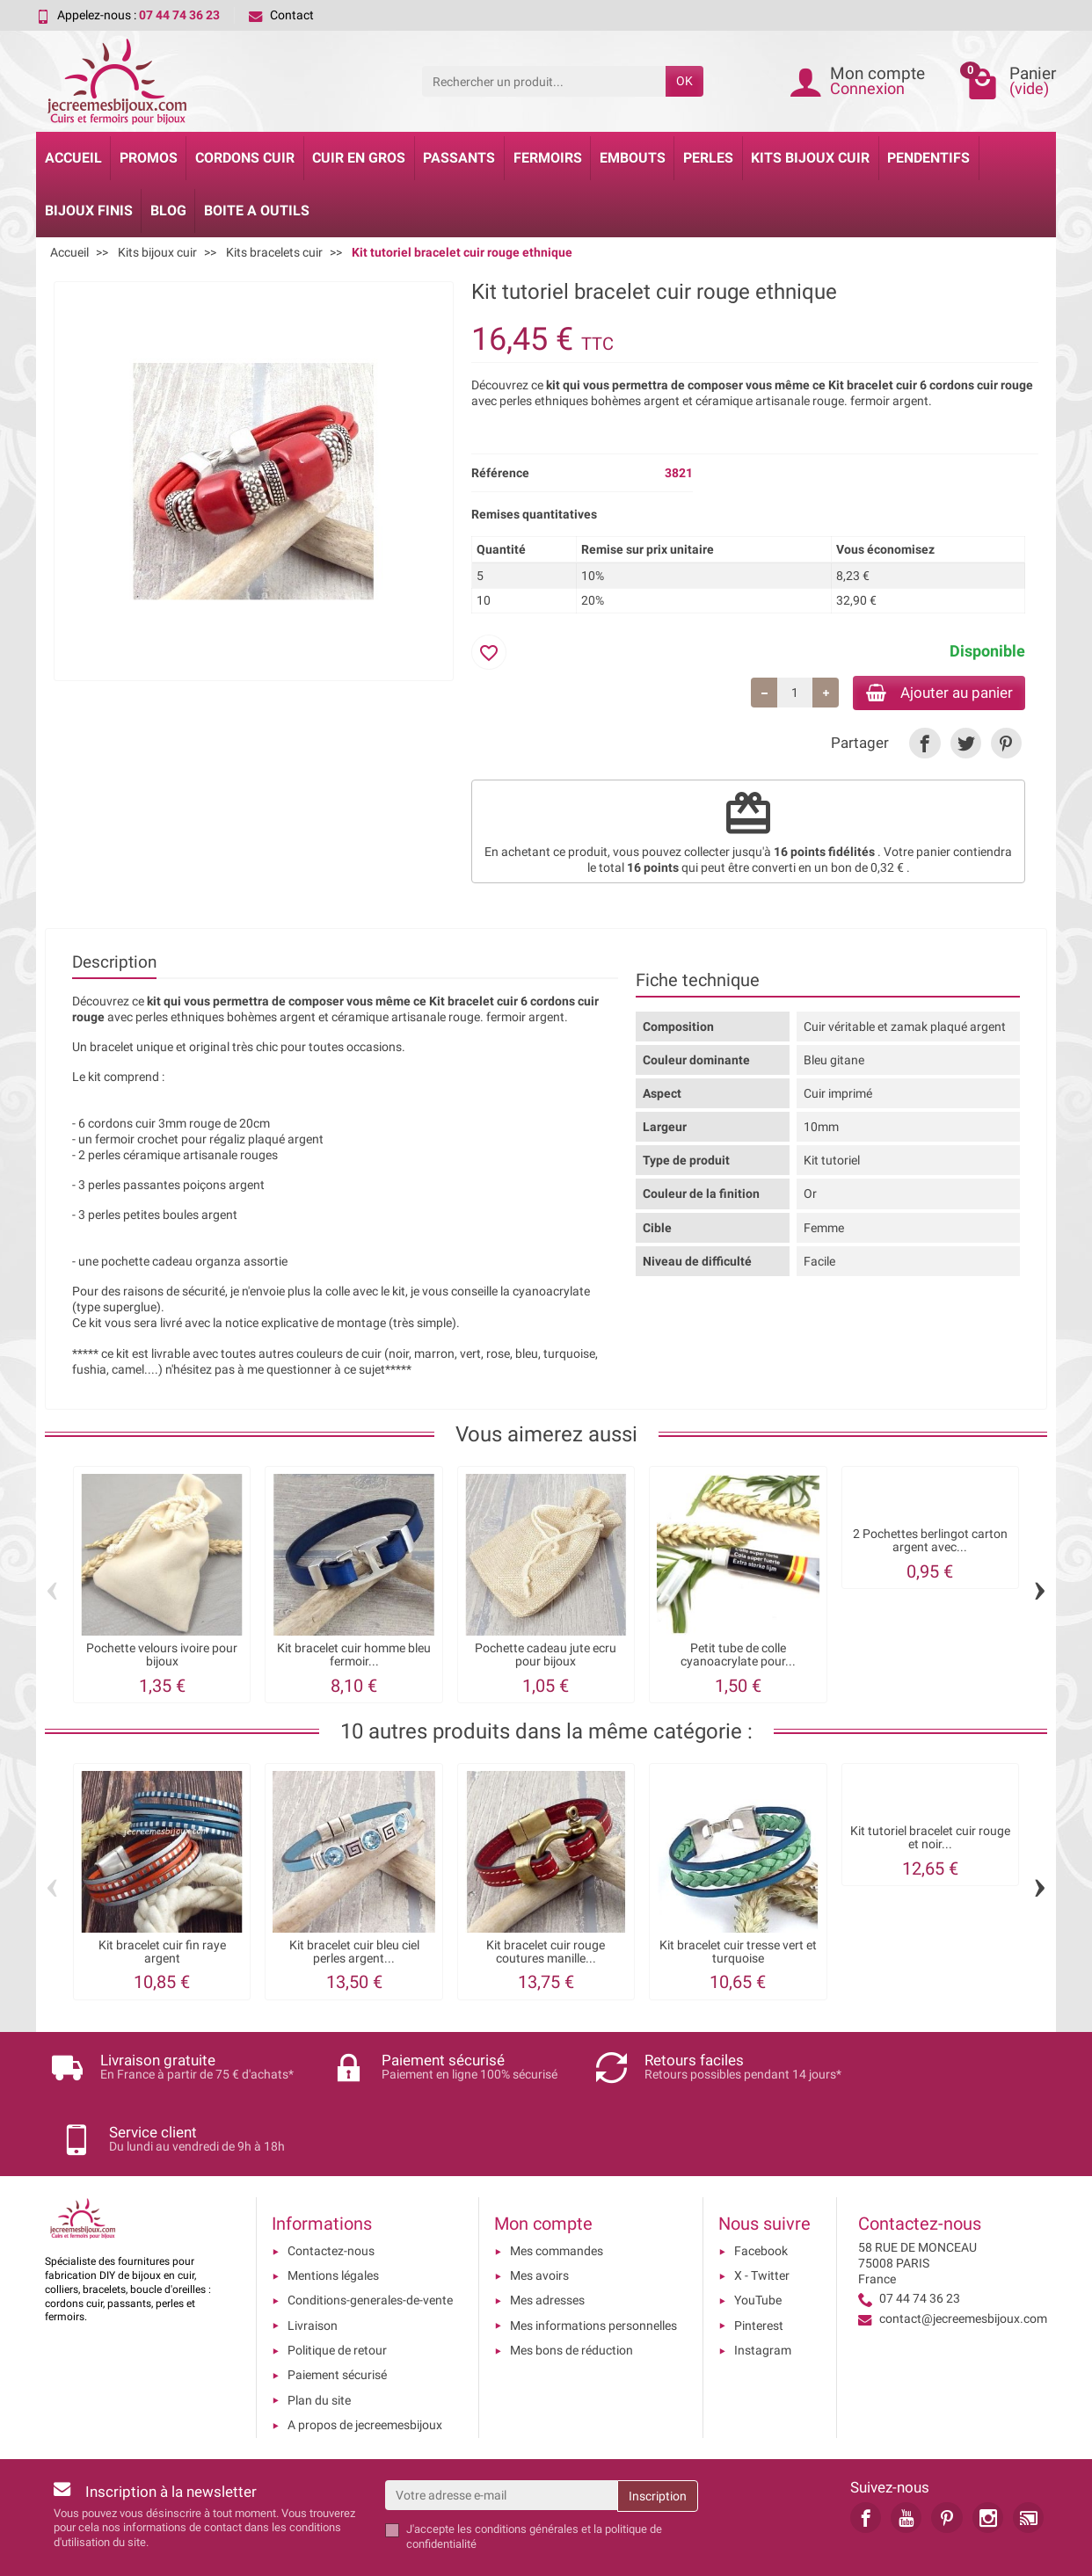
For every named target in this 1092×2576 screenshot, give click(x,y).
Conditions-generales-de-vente (370, 2242)
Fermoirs (547, 157)
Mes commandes (556, 2193)
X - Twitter (762, 2217)
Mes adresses (547, 2242)
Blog (168, 210)
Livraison (313, 2267)
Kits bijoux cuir (810, 157)
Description (114, 964)
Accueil (73, 157)
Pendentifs (928, 157)
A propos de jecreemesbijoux (365, 2367)
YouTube (758, 2242)
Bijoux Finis (89, 210)
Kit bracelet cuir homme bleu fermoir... (354, 1657)
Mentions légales (333, 2217)
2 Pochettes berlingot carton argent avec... (930, 1542)
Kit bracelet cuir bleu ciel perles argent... (354, 1954)
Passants (459, 157)
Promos (149, 157)
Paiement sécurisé (337, 2317)
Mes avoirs (539, 2217)
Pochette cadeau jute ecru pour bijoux (545, 1657)
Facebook (761, 2193)
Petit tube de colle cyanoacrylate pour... (738, 1657)
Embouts (633, 157)
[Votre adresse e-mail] (501, 2437)
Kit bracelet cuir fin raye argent (162, 1954)
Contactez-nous (331, 2193)
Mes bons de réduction (571, 2292)
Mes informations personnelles (593, 2267)
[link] (924, 744)
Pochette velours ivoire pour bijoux (161, 1657)
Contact (281, 15)
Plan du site (319, 2341)
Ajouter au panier (931, 693)
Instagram (762, 2292)
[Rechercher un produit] (544, 81)
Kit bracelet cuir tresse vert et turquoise (738, 1954)
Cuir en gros (358, 157)
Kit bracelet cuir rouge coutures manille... (545, 1954)
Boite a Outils (256, 210)
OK (684, 81)
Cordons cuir (245, 157)
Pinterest (758, 2267)
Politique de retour (337, 2292)
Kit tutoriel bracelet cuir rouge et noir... (930, 1840)
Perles (708, 157)
